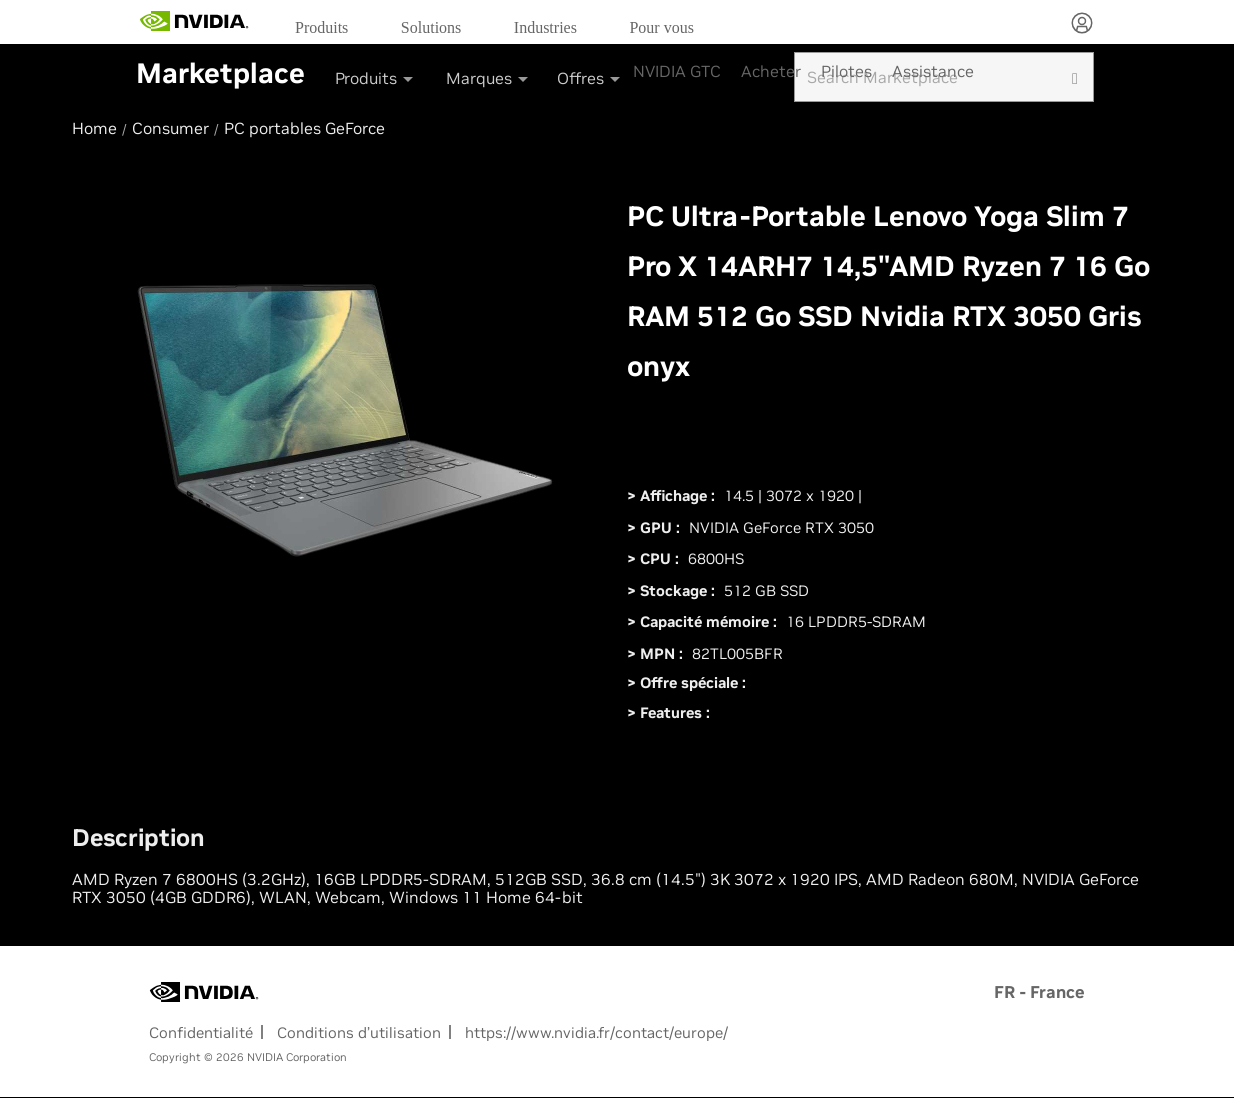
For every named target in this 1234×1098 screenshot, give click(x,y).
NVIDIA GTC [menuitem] (677, 71)
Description (138, 838)
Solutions (431, 27)
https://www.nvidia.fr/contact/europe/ (596, 1032)
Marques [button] (488, 78)
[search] (1075, 77)
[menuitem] (328, 26)
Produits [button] (375, 78)
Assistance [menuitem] (933, 71)
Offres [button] (590, 78)
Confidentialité (201, 1032)
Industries (545, 27)
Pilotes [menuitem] (846, 71)
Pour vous (661, 27)
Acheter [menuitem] (771, 71)
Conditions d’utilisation (359, 1032)
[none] (1082, 25)
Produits (321, 27)
